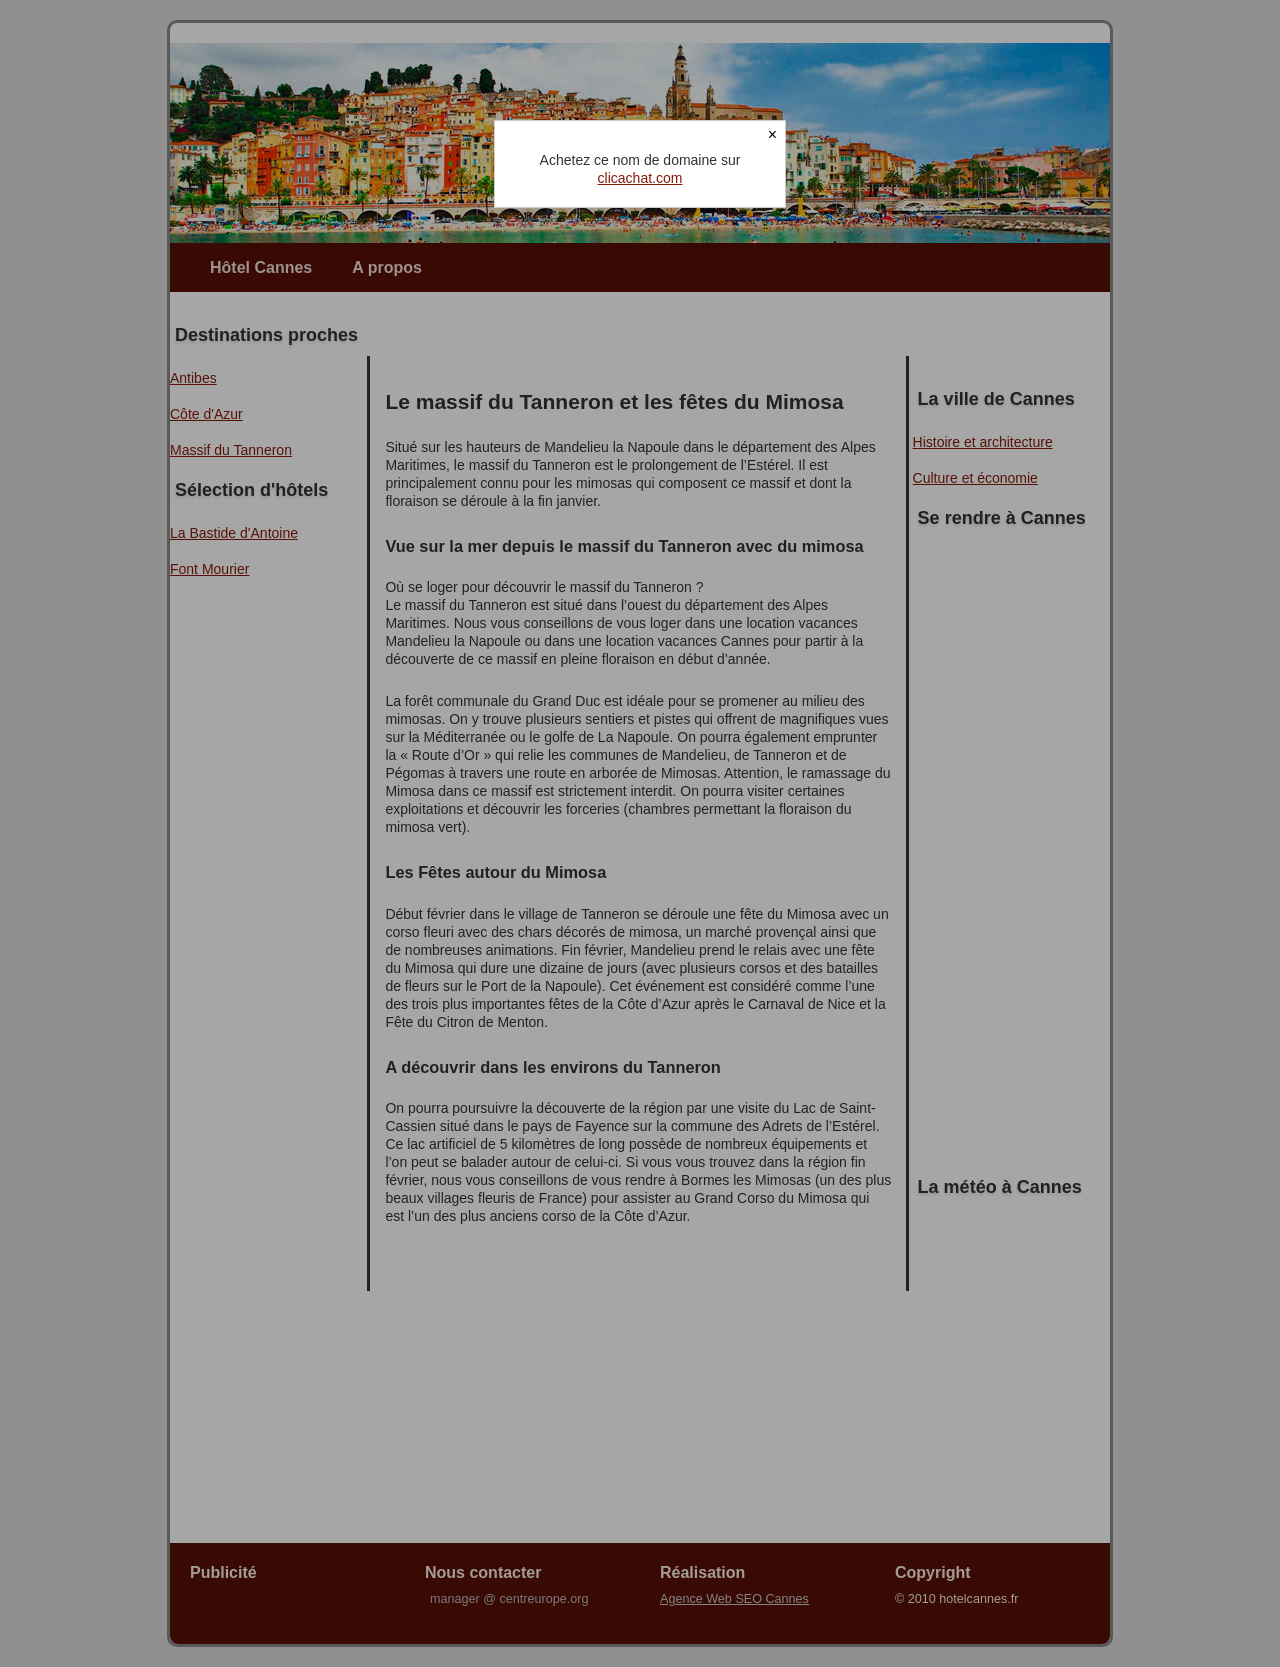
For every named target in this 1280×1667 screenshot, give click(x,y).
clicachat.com (640, 178)
